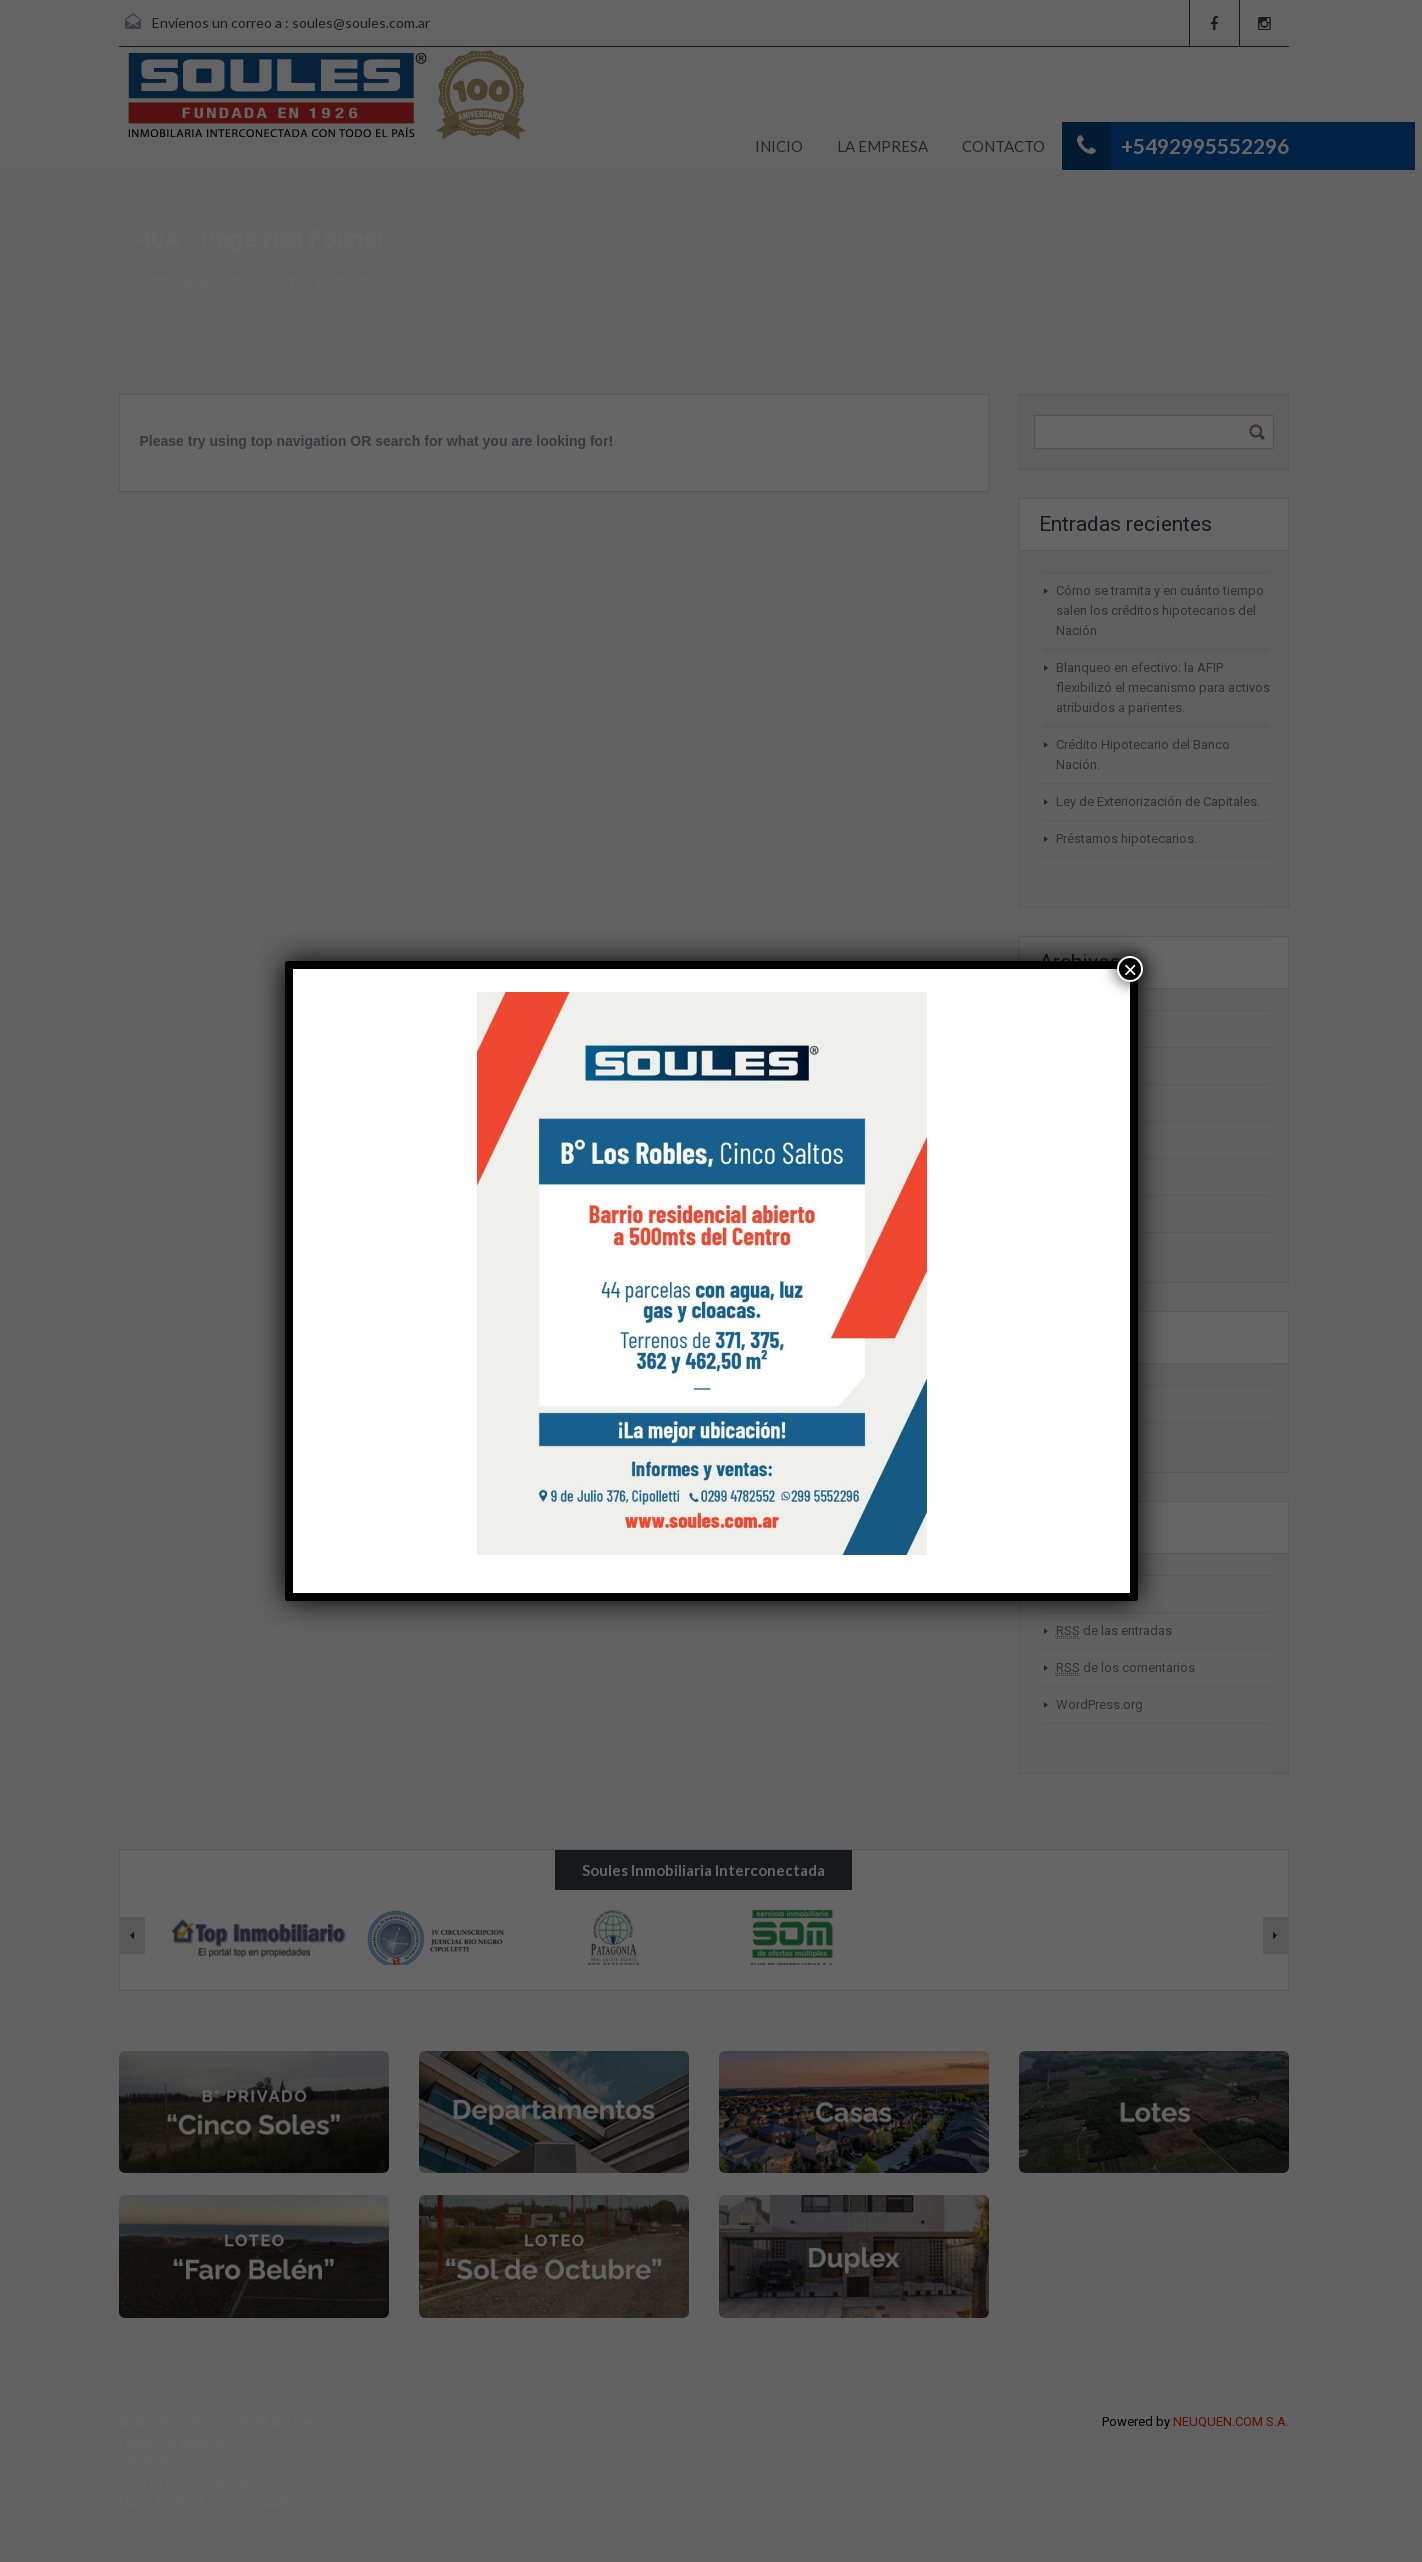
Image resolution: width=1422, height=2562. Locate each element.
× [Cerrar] (1130, 969)
